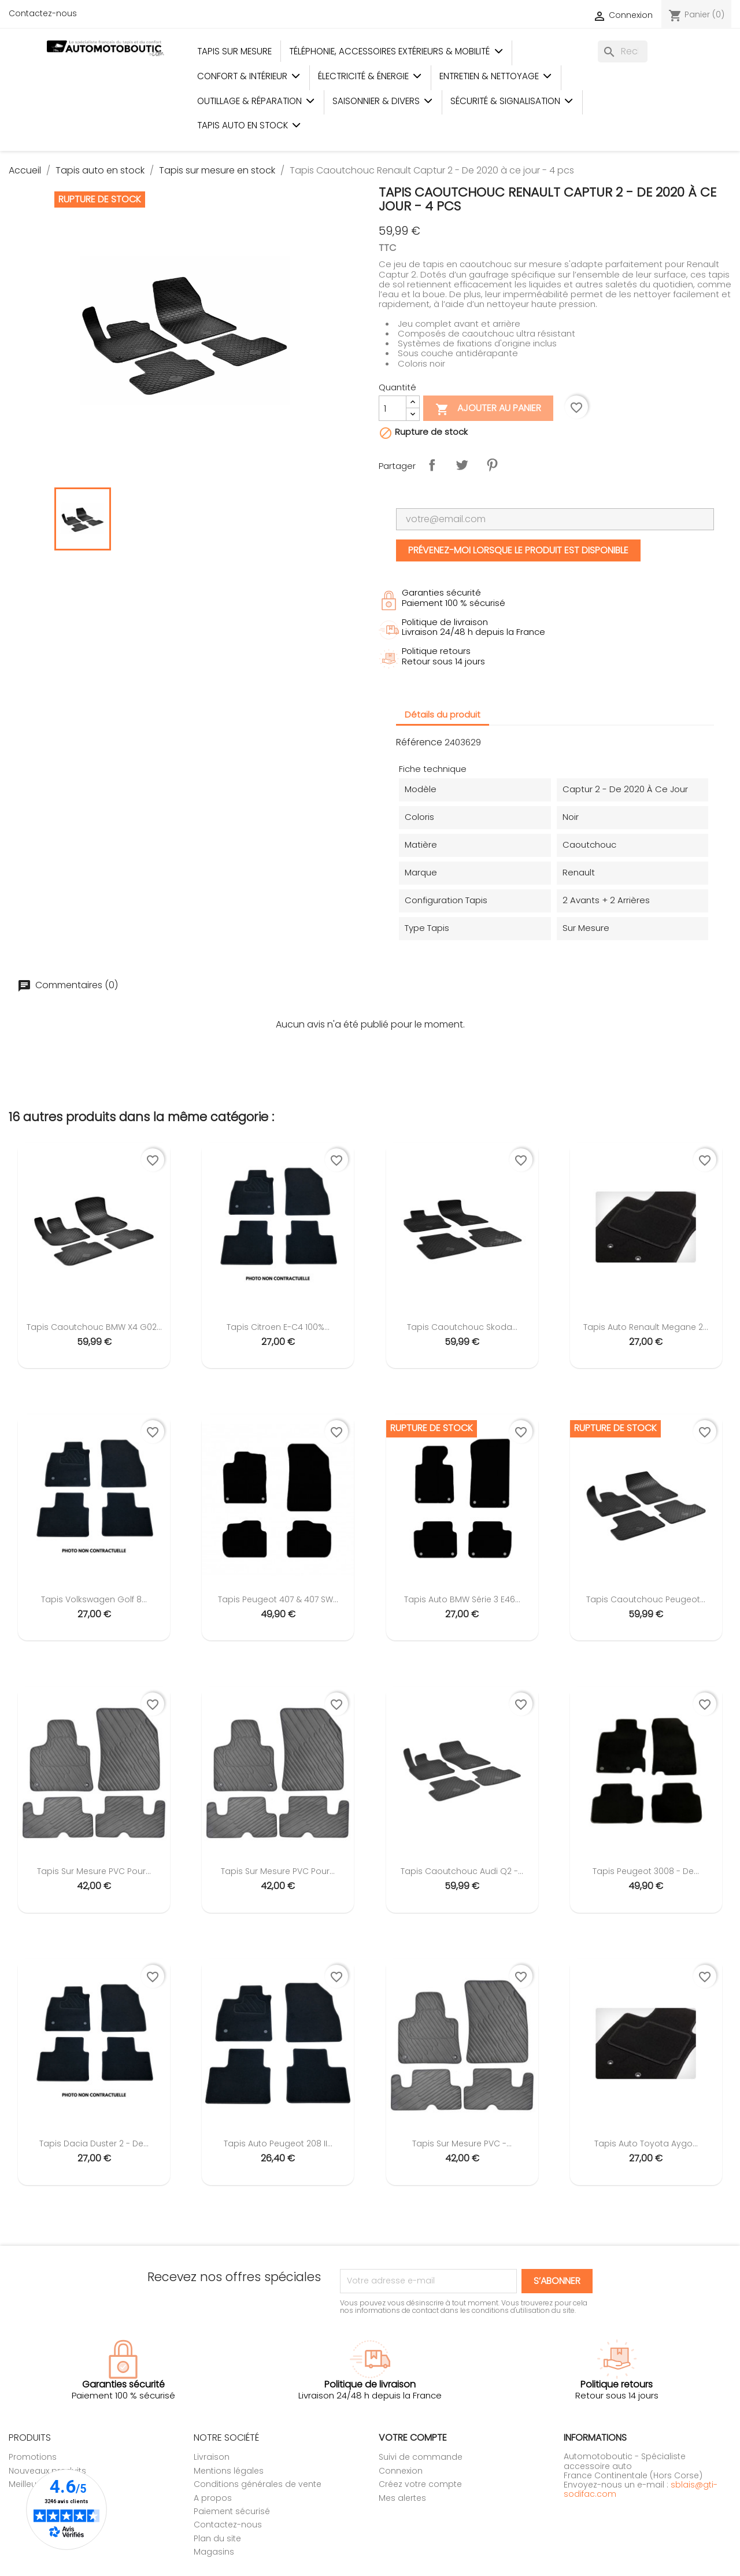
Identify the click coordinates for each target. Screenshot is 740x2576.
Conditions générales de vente (257, 2484)
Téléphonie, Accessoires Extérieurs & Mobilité (396, 51)
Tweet (461, 464)
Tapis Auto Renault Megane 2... (645, 1327)
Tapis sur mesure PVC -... (462, 2143)
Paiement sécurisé (232, 2511)
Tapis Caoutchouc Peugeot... (645, 1599)
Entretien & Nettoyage (495, 76)
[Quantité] (392, 408)
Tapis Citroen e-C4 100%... (278, 1327)
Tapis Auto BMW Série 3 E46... (462, 1599)
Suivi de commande (420, 2457)
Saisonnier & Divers (382, 101)
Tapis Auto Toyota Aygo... (646, 2143)
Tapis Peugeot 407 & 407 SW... (278, 1599)
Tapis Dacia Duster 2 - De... (94, 2143)
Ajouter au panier (488, 409)
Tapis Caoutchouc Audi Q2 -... (462, 1871)
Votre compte (413, 2437)
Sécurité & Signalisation (512, 101)
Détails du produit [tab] (442, 714)
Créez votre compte (420, 2484)
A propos (213, 2498)
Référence (419, 742)
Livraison (212, 2457)
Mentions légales (229, 2471)
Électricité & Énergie (370, 76)
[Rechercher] (623, 51)
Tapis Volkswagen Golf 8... (94, 1599)
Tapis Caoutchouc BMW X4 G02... (94, 1327)
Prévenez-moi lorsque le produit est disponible (518, 550)
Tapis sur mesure (234, 51)
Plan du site (217, 2538)
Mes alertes (402, 2498)
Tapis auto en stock (249, 125)
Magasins (214, 2551)
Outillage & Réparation (256, 101)
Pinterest (492, 464)
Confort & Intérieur (249, 76)
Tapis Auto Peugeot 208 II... (278, 2143)
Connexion (401, 2471)
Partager (431, 464)
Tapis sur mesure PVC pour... (94, 1871)
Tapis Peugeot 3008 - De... (646, 1871)
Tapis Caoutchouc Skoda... (462, 1327)
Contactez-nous (43, 13)
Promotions (33, 2457)
